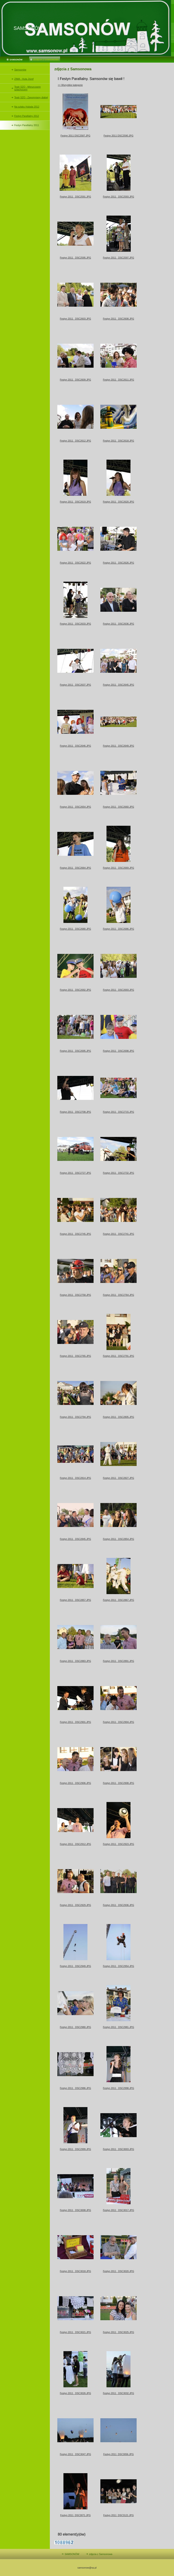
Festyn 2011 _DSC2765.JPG (75, 1356)
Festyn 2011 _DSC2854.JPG (118, 1539)
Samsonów (20, 69)
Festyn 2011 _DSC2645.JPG (118, 684)
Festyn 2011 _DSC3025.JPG (118, 2332)
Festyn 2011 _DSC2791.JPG (118, 1356)
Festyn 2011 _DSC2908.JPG (118, 1783)
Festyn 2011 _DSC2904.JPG (118, 1722)
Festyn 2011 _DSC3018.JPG (75, 2271)
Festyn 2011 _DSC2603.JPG (75, 318)
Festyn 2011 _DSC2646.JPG (75, 745)
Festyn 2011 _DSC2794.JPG (75, 1417)
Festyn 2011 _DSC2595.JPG (75, 257)
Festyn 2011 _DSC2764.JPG (118, 1295)
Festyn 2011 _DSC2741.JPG (118, 1234)
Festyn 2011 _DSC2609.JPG (75, 379)
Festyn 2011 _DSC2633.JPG (75, 623)
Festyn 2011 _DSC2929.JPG (75, 1905)
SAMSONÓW (16, 60)
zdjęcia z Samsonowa (46, 60)
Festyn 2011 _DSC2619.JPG (75, 501)
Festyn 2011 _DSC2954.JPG (118, 1966)
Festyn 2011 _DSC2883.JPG (75, 1661)
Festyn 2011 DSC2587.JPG (75, 135)
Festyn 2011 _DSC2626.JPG (118, 562)
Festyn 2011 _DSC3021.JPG (75, 2332)
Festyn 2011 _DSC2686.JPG (118, 928)
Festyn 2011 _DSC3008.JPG (75, 2210)
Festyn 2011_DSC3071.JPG (75, 2515)
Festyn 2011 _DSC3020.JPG (118, 2271)
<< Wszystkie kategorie (70, 85)
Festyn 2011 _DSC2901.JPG (75, 1722)
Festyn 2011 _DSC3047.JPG (75, 2454)
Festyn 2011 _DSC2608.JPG (118, 318)
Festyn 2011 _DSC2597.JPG (118, 257)
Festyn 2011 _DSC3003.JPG (118, 2149)
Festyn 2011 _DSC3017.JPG (118, 2210)
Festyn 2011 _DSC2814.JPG (75, 1478)
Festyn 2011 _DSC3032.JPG (118, 2393)
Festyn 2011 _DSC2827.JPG (118, 1478)
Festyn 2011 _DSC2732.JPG (118, 1173)
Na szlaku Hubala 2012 (26, 106)
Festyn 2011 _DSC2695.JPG (75, 1050)
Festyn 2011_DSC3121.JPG (118, 2515)
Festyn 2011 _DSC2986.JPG (75, 2088)
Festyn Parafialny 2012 (26, 116)
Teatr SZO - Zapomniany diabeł (31, 97)
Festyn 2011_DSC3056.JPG (118, 2454)
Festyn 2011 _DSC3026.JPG (75, 2393)
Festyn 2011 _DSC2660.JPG (118, 806)
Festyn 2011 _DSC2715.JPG (118, 1111)
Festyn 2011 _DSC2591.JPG (75, 196)
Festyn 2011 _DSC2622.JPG (75, 562)
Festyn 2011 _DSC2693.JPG (118, 989)
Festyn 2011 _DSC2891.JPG (118, 1661)
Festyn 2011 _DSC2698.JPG (118, 1050)
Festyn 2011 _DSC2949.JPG (75, 1966)
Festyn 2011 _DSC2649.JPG (118, 745)
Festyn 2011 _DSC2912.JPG (75, 1844)
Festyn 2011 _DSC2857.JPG (75, 1600)
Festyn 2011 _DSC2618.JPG (118, 440)
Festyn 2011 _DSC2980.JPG (75, 2027)
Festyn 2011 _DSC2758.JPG (75, 1295)
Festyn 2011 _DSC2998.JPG (118, 2088)
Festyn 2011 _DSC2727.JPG (75, 1173)
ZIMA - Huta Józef (24, 79)
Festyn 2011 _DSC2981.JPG (118, 2027)
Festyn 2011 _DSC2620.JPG (118, 501)
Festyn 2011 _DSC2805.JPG (118, 1417)
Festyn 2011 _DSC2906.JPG (75, 1783)
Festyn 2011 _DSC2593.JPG (118, 196)
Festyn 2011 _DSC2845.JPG (75, 1539)
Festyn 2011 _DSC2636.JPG (118, 623)
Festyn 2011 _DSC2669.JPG (118, 867)
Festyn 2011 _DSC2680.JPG (75, 928)
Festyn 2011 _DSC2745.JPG (75, 1234)
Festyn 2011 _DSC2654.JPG (75, 806)
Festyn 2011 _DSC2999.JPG (75, 2149)
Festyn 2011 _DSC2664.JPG (75, 867)
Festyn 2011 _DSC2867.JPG (118, 1600)
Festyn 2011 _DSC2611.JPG (118, 379)
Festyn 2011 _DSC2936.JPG (118, 1905)
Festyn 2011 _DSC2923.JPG (118, 1844)
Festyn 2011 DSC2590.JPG (118, 135)
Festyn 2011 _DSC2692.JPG (75, 989)
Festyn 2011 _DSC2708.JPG (75, 1111)
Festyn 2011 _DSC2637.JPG (75, 684)
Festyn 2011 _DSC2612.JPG (75, 440)
